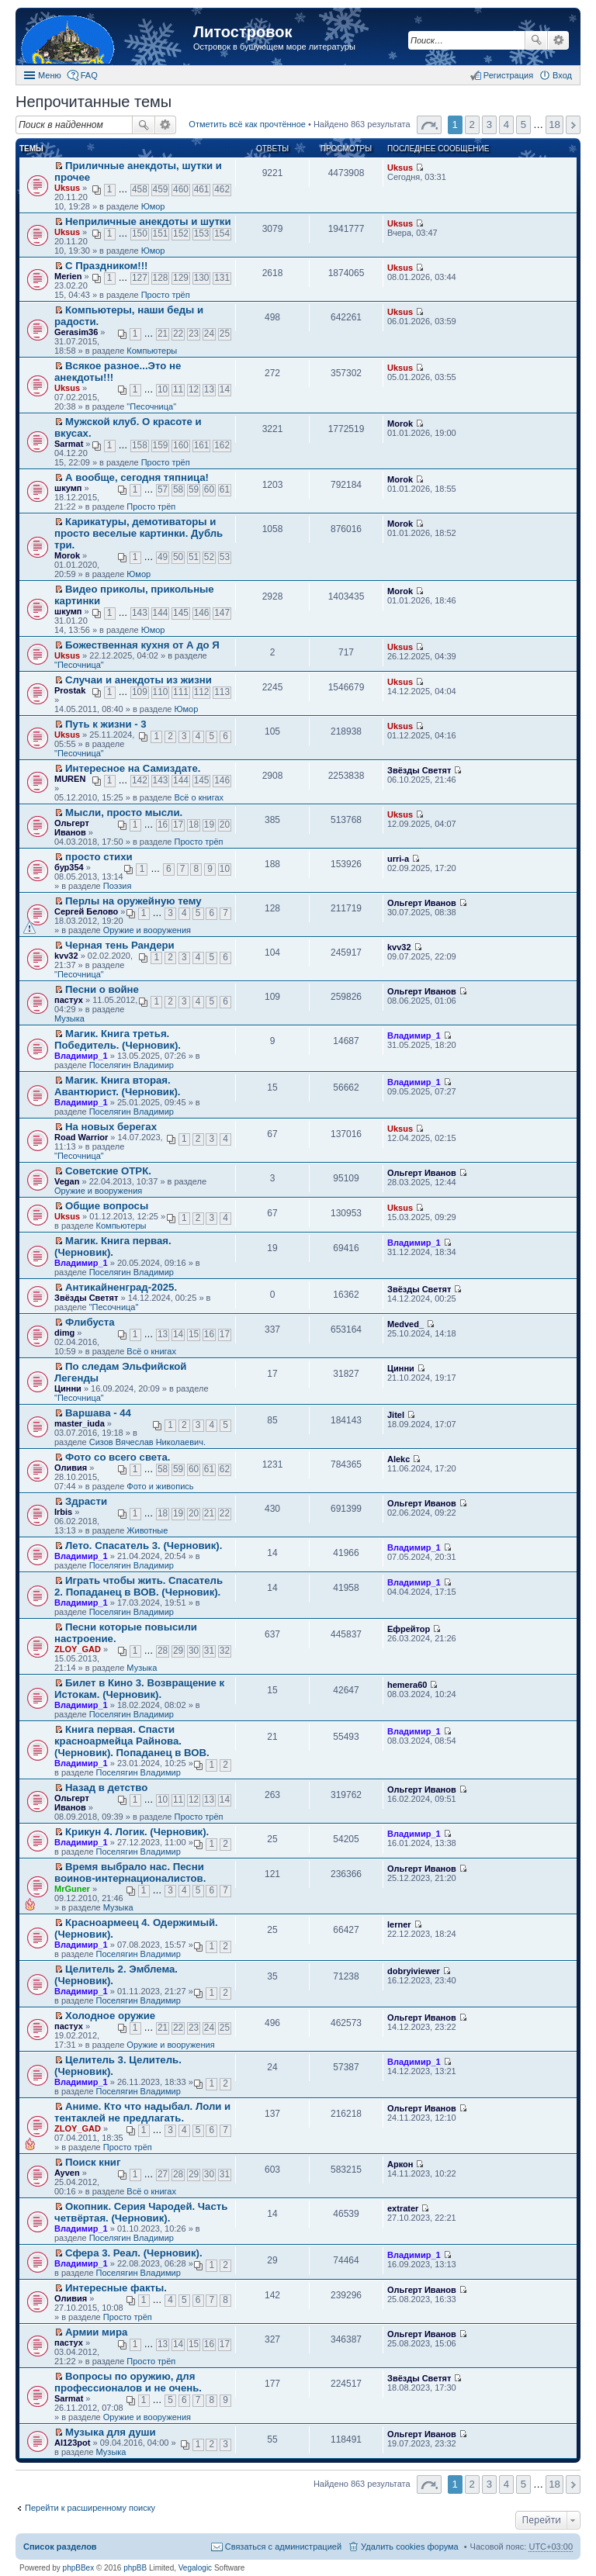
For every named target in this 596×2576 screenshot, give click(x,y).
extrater (402, 2208)
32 (225, 1650)
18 (194, 824)
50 (178, 557)
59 (194, 489)
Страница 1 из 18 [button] (429, 125)
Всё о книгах (199, 797)
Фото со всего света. (117, 1457)
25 (225, 333)
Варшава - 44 (98, 1413)
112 (202, 691)
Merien (67, 276)
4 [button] (506, 124)
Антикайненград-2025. (121, 1287)
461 (202, 189)
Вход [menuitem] (562, 75)
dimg (64, 1332)
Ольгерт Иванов (71, 827)
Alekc (398, 1459)
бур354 (69, 867)
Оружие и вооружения (147, 930)
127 (139, 277)
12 (194, 389)
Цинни (67, 1388)
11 (178, 389)
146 (202, 612)
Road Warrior (81, 1137)
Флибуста (90, 1322)
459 (160, 189)
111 (181, 691)
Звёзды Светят (419, 770)
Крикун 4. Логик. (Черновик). (137, 1832)
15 (194, 1334)
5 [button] (523, 124)
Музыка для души (110, 2432)
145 (181, 612)
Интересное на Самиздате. (132, 768)
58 (178, 489)
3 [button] (489, 124)
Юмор (153, 206)
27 (163, 2174)
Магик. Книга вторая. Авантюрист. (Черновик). (117, 1086)
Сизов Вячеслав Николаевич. (147, 1442)
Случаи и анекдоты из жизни (138, 680)
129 (181, 277)
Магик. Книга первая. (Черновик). (113, 1246)
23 (194, 333)
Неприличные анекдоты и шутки (148, 221)
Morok (400, 423)
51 (194, 557)
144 (160, 612)
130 (202, 277)
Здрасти (86, 1501)
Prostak (69, 690)
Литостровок (242, 31)
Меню (49, 75)
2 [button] (472, 124)
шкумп (67, 488)
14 (225, 389)
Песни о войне (102, 989)
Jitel (395, 1414)
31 (209, 1650)
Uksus (67, 187)
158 (139, 445)
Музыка (69, 1018)
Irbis (63, 1511)
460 (181, 189)
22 (178, 333)
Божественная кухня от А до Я (142, 645)
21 (163, 333)
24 (209, 333)
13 (209, 389)
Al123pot (72, 2442)
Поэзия (117, 885)
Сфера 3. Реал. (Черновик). (134, 2253)
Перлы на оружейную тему (133, 901)
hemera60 (407, 1684)
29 (178, 1650)
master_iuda (79, 1423)
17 (178, 824)
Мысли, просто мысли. (123, 812)
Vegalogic (195, 2568)
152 (181, 233)
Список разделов (60, 2546)
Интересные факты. (116, 2288)
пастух (68, 999)
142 (139, 780)
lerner (399, 1924)
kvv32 (66, 955)
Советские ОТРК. (108, 1171)
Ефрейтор (408, 1629)
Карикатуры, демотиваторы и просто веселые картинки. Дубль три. (138, 533)
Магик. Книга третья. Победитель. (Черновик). (117, 1039)
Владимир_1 (81, 1055)
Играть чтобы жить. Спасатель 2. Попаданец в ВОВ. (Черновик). (138, 1586)
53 (225, 557)
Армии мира (96, 2332)
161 (202, 445)
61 (225, 489)
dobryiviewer (413, 1971)
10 (163, 389)
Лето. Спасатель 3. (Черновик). (143, 1545)
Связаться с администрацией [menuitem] (283, 2546)
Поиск (536, 40)
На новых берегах (111, 1126)
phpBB (135, 2568)
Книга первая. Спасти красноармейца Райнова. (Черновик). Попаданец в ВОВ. (132, 1741)
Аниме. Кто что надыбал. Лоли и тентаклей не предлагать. (142, 2112)
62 (225, 1469)
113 (222, 691)
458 (139, 189)
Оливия (70, 1467)
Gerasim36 (76, 332)
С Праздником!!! (106, 265)
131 (222, 277)
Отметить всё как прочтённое (247, 124)
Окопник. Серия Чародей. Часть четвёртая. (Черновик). (140, 2212)
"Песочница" (151, 406)
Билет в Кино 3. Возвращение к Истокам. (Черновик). (139, 1688)
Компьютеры (151, 350)
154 (222, 233)
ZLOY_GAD (77, 1649)
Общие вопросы (106, 1206)
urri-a (398, 858)
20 (225, 824)
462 (222, 189)
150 (139, 233)
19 (209, 824)
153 (202, 233)
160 (181, 445)
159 (160, 445)
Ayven (67, 2172)
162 (222, 445)
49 (163, 557)
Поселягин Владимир (131, 1065)
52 (209, 557)
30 (194, 1650)
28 (163, 1650)
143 (139, 612)
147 (222, 612)
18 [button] (554, 124)
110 (160, 691)
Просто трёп (165, 294)
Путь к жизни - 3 (106, 724)
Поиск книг (92, 2162)
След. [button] (573, 125)
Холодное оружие (110, 2015)
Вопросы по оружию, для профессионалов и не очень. (128, 2382)
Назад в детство (106, 1787)
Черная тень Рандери (120, 945)
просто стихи (99, 857)
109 (139, 691)
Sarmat (68, 443)
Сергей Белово (86, 911)
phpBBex (79, 2568)
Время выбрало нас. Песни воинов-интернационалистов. (130, 1872)
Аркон (400, 2164)
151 (160, 233)
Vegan (66, 1181)
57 (163, 489)
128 (160, 277)
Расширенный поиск (558, 40)
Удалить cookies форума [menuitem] (410, 2546)
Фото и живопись (159, 1486)
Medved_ (405, 1324)
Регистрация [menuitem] (508, 75)
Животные (147, 1530)
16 (163, 824)
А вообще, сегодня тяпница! (137, 477)
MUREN (69, 778)
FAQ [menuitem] (89, 75)
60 (209, 489)
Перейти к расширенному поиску (90, 2507)
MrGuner (72, 1888)
